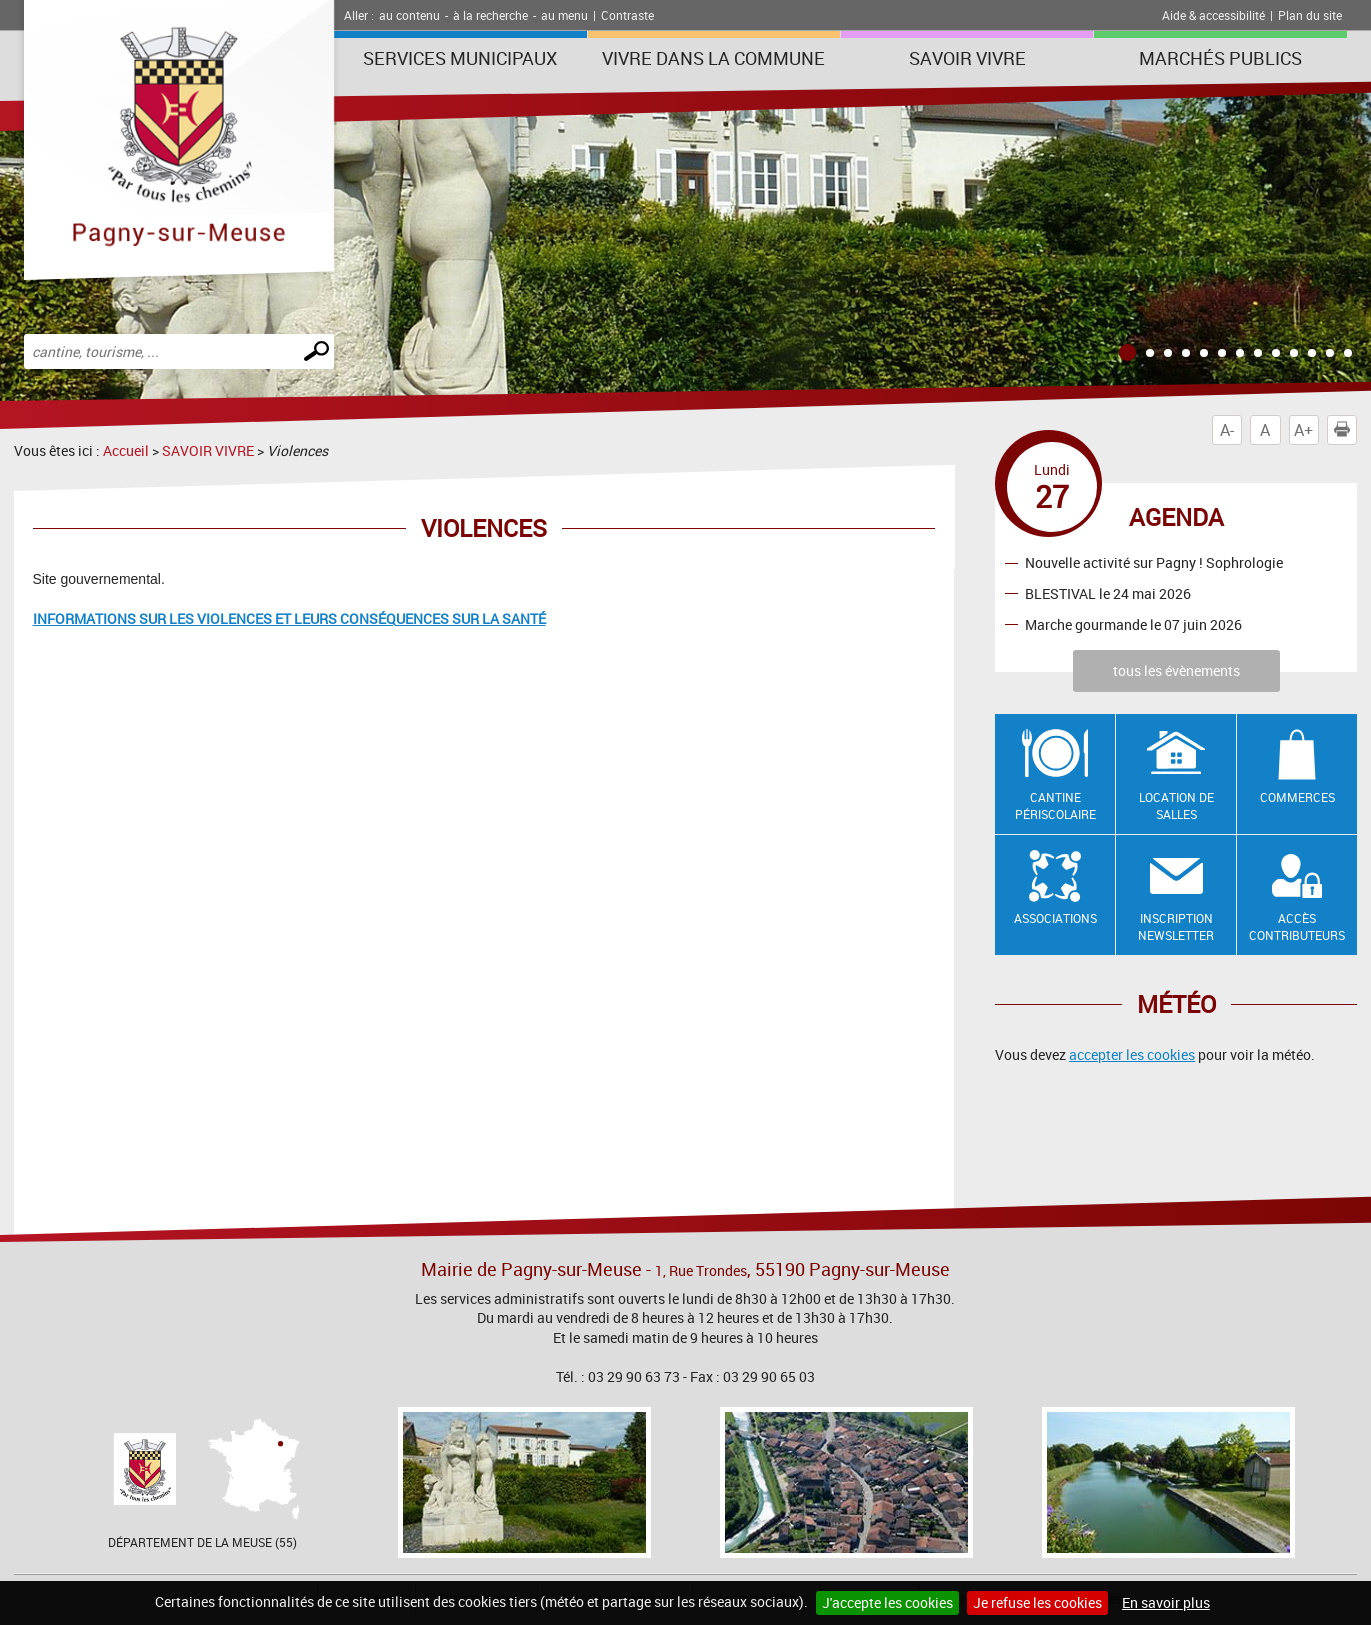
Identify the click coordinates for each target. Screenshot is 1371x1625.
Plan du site (1310, 15)
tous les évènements (1176, 670)
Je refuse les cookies (1037, 1602)
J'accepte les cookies (887, 1602)
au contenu (409, 15)
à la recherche (490, 15)
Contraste (627, 15)
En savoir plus (1166, 1602)
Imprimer (1346, 430)
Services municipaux (460, 58)
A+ (1303, 430)
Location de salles (1176, 805)
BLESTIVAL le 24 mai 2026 (1108, 593)
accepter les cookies (1132, 1054)
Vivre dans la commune (713, 58)
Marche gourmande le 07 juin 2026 (1133, 624)
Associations (1055, 918)
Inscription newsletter (1176, 926)
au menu (564, 15)
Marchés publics (1220, 58)
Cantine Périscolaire (1055, 805)
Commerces (1297, 797)
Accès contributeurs (1297, 926)
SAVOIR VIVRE (967, 58)
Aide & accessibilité (1213, 15)
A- (1227, 430)
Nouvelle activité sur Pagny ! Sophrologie (1154, 562)
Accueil (126, 450)
